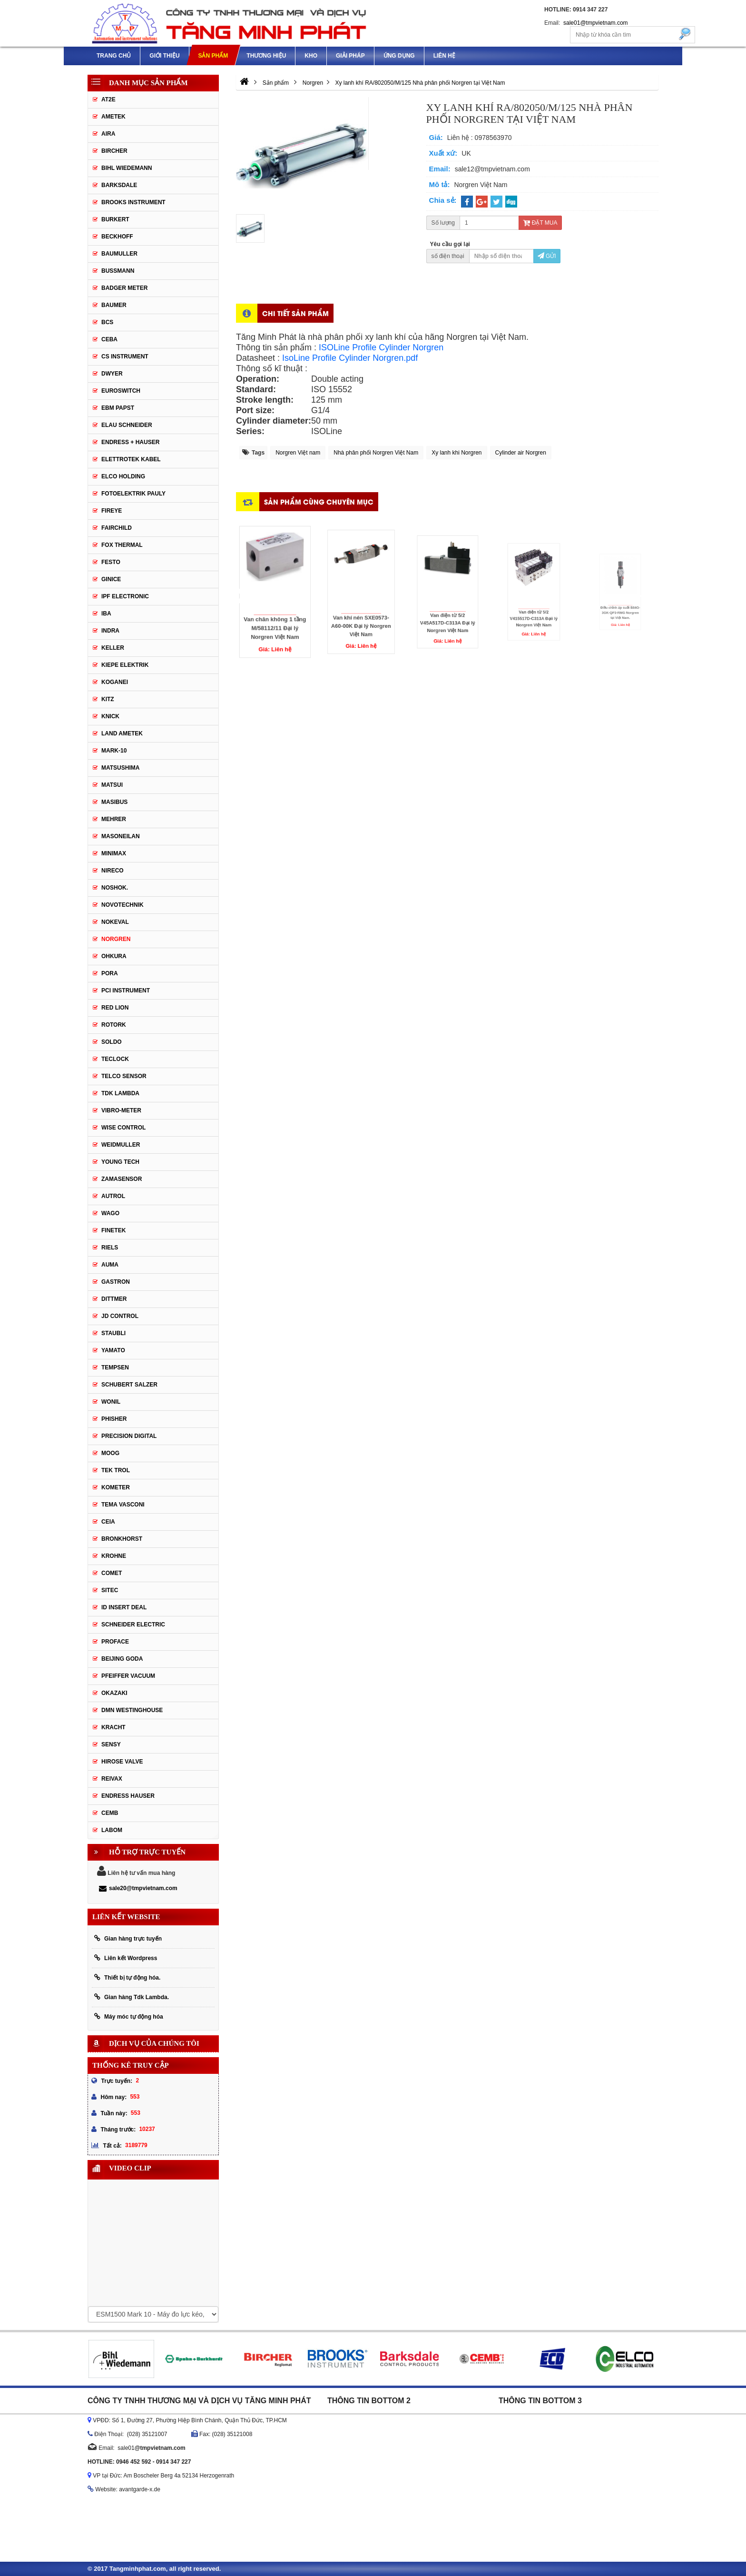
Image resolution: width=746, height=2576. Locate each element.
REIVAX (111, 1778)
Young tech (120, 1162)
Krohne (113, 1556)
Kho (310, 55)
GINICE (111, 579)
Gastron (115, 1281)
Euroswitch (120, 390)
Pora (109, 973)
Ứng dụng (399, 55)
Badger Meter (124, 288)
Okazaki (114, 1693)
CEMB (109, 1813)
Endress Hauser (128, 1796)
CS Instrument (124, 356)
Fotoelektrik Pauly (133, 493)
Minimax (113, 853)
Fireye (111, 510)
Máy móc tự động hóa (128, 2016)
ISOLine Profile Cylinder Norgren (381, 347)
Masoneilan (120, 836)
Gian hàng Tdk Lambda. (131, 1997)
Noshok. (114, 887)
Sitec (109, 1590)
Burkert (115, 219)
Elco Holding (123, 476)
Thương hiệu (266, 55)
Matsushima (120, 767)
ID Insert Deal (124, 1607)
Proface (115, 1641)
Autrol (113, 1196)
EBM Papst (117, 408)
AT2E (108, 99)
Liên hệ (444, 55)
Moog (110, 1453)
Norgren (115, 939)
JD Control (119, 1316)
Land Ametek (122, 733)
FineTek (113, 1230)
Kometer (115, 1487)
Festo (110, 562)
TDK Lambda (120, 1093)
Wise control (123, 1127)
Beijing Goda (122, 1658)
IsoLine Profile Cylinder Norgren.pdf (350, 358)
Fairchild (116, 528)
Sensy (111, 1744)
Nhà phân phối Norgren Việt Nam (376, 452)
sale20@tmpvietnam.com (138, 1888)
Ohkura (114, 956)
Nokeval (115, 922)
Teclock (115, 1059)
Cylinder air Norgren (520, 452)
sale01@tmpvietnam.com (595, 23)
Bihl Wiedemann (126, 168)
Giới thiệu (164, 55)
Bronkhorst (121, 1539)
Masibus (114, 802)
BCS (107, 322)
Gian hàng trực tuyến (128, 1938)
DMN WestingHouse (132, 1710)
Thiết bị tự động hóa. (127, 1977)
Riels (109, 1247)
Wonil (110, 1401)
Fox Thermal (122, 545)
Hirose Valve (122, 1761)
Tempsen (115, 1367)
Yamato (113, 1350)
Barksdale (119, 185)
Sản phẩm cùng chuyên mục (318, 501)
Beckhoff (117, 236)
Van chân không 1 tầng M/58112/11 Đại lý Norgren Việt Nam (274, 606)
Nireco (112, 870)
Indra (110, 630)
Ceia (108, 1521)
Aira (108, 133)
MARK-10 (114, 750)
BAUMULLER (119, 253)
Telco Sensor (124, 1076)
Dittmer (114, 1299)
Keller (112, 647)
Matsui (112, 785)
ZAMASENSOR (121, 1179)
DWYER (112, 373)
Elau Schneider (126, 425)
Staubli (113, 1333)
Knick (110, 716)
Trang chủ (114, 55)
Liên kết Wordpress (125, 1958)
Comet (111, 1573)
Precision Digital (129, 1436)
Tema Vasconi (123, 1504)
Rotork (113, 1024)
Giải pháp (350, 55)
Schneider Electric (133, 1624)
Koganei (114, 682)
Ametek (113, 116)
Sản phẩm (213, 55)
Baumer (114, 305)
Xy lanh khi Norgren (456, 452)
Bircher (114, 151)
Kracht (113, 1727)
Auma (109, 1264)
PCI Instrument (125, 990)
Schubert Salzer (129, 1384)
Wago (110, 1213)
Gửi (547, 256)
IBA (106, 613)
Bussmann (117, 271)
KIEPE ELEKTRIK (124, 665)
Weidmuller (120, 1144)
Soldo (111, 1042)
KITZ (107, 699)
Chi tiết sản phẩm (295, 313)
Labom (111, 1830)
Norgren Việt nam (297, 452)
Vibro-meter (121, 1110)
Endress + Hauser (130, 442)
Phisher (114, 1419)
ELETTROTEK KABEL (131, 459)
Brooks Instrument (133, 202)
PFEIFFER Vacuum (128, 1676)
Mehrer (113, 819)
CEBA (109, 339)
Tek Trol (115, 1470)
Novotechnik (122, 905)
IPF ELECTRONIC (125, 596)
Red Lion (114, 1007)
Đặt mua (540, 222)
